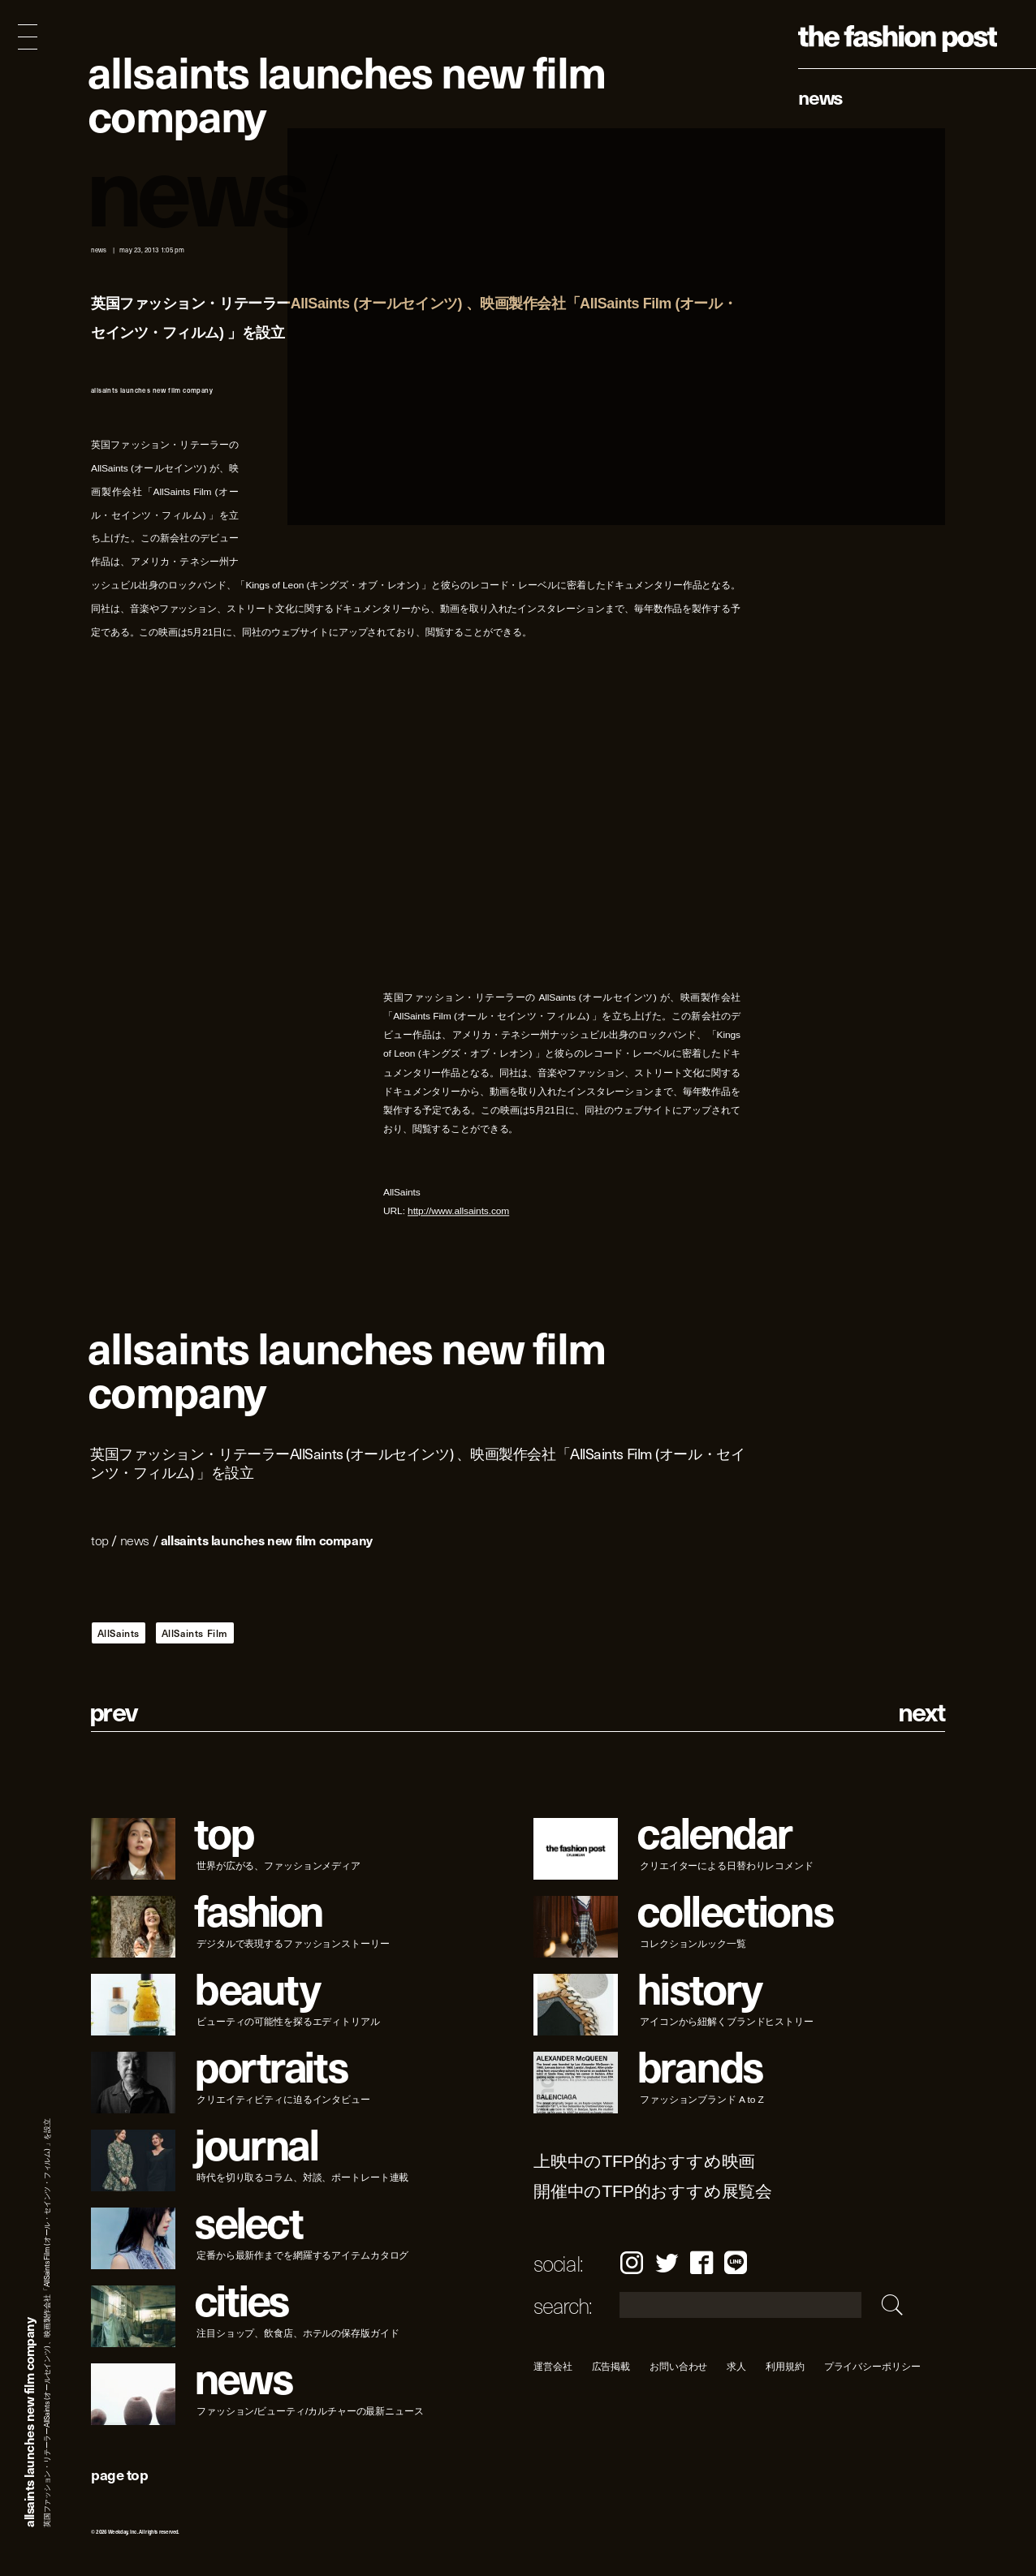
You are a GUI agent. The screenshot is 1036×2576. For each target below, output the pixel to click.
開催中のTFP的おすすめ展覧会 (652, 2191)
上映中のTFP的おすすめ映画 (644, 2161)
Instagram (631, 2262)
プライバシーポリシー (872, 2366)
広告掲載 (611, 2366)
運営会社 (552, 2366)
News (820, 96)
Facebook (701, 2262)
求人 (737, 2366)
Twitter (667, 2262)
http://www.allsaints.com (458, 1211)
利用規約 (785, 2366)
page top (119, 2474)
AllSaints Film (195, 1633)
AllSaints (118, 1633)
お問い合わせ (678, 2366)
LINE (735, 2262)
